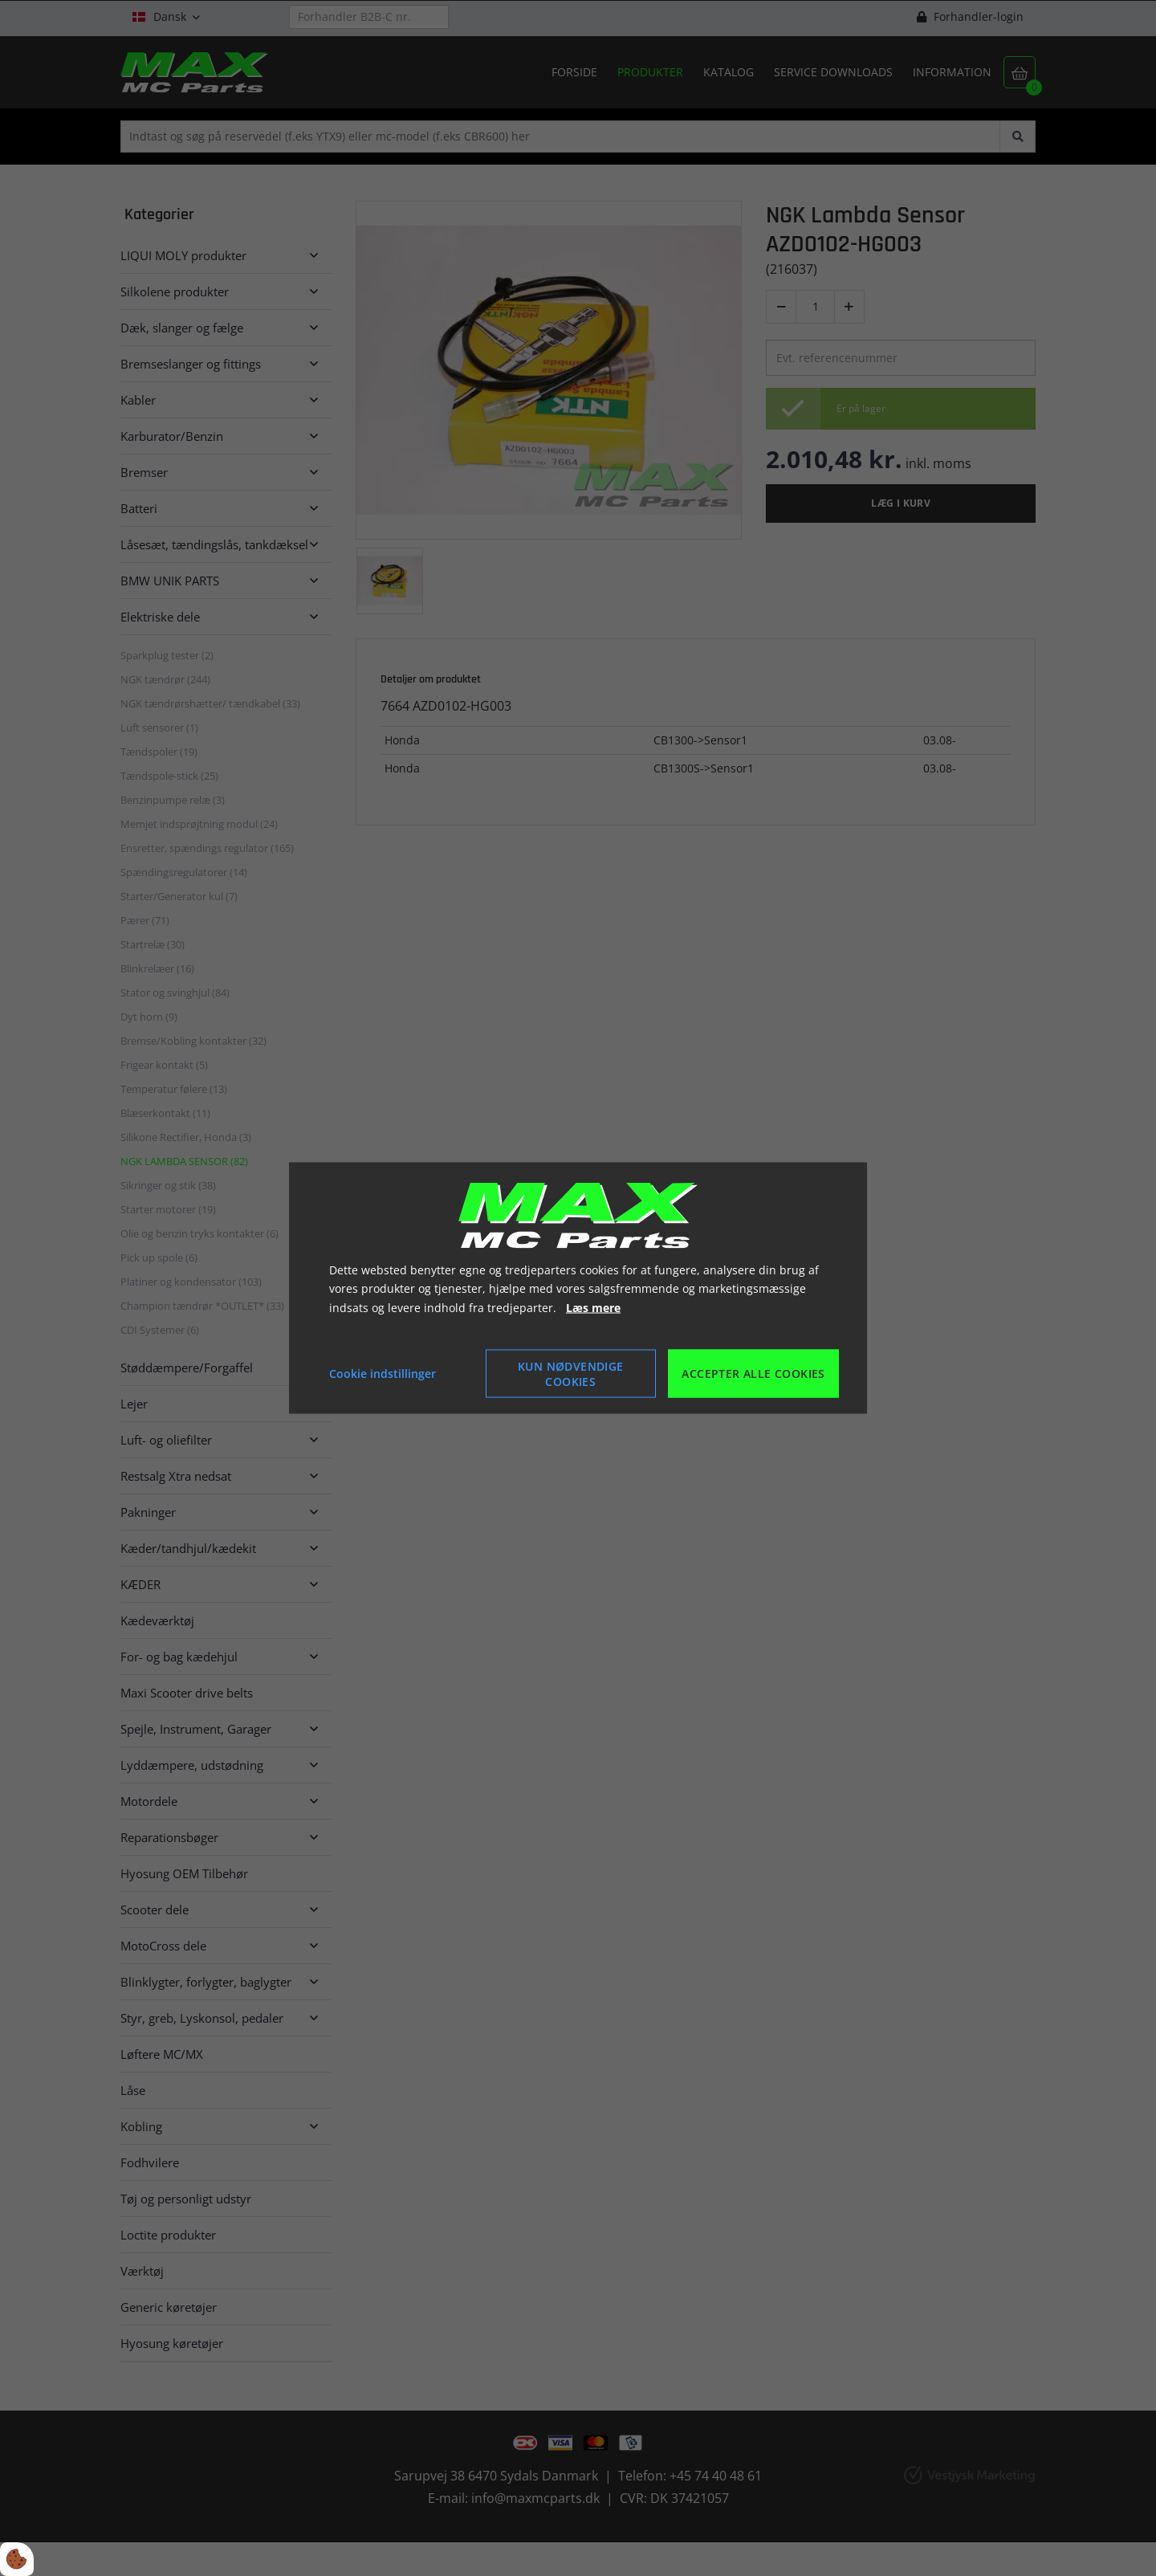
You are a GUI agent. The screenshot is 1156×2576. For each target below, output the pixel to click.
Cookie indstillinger (382, 1373)
